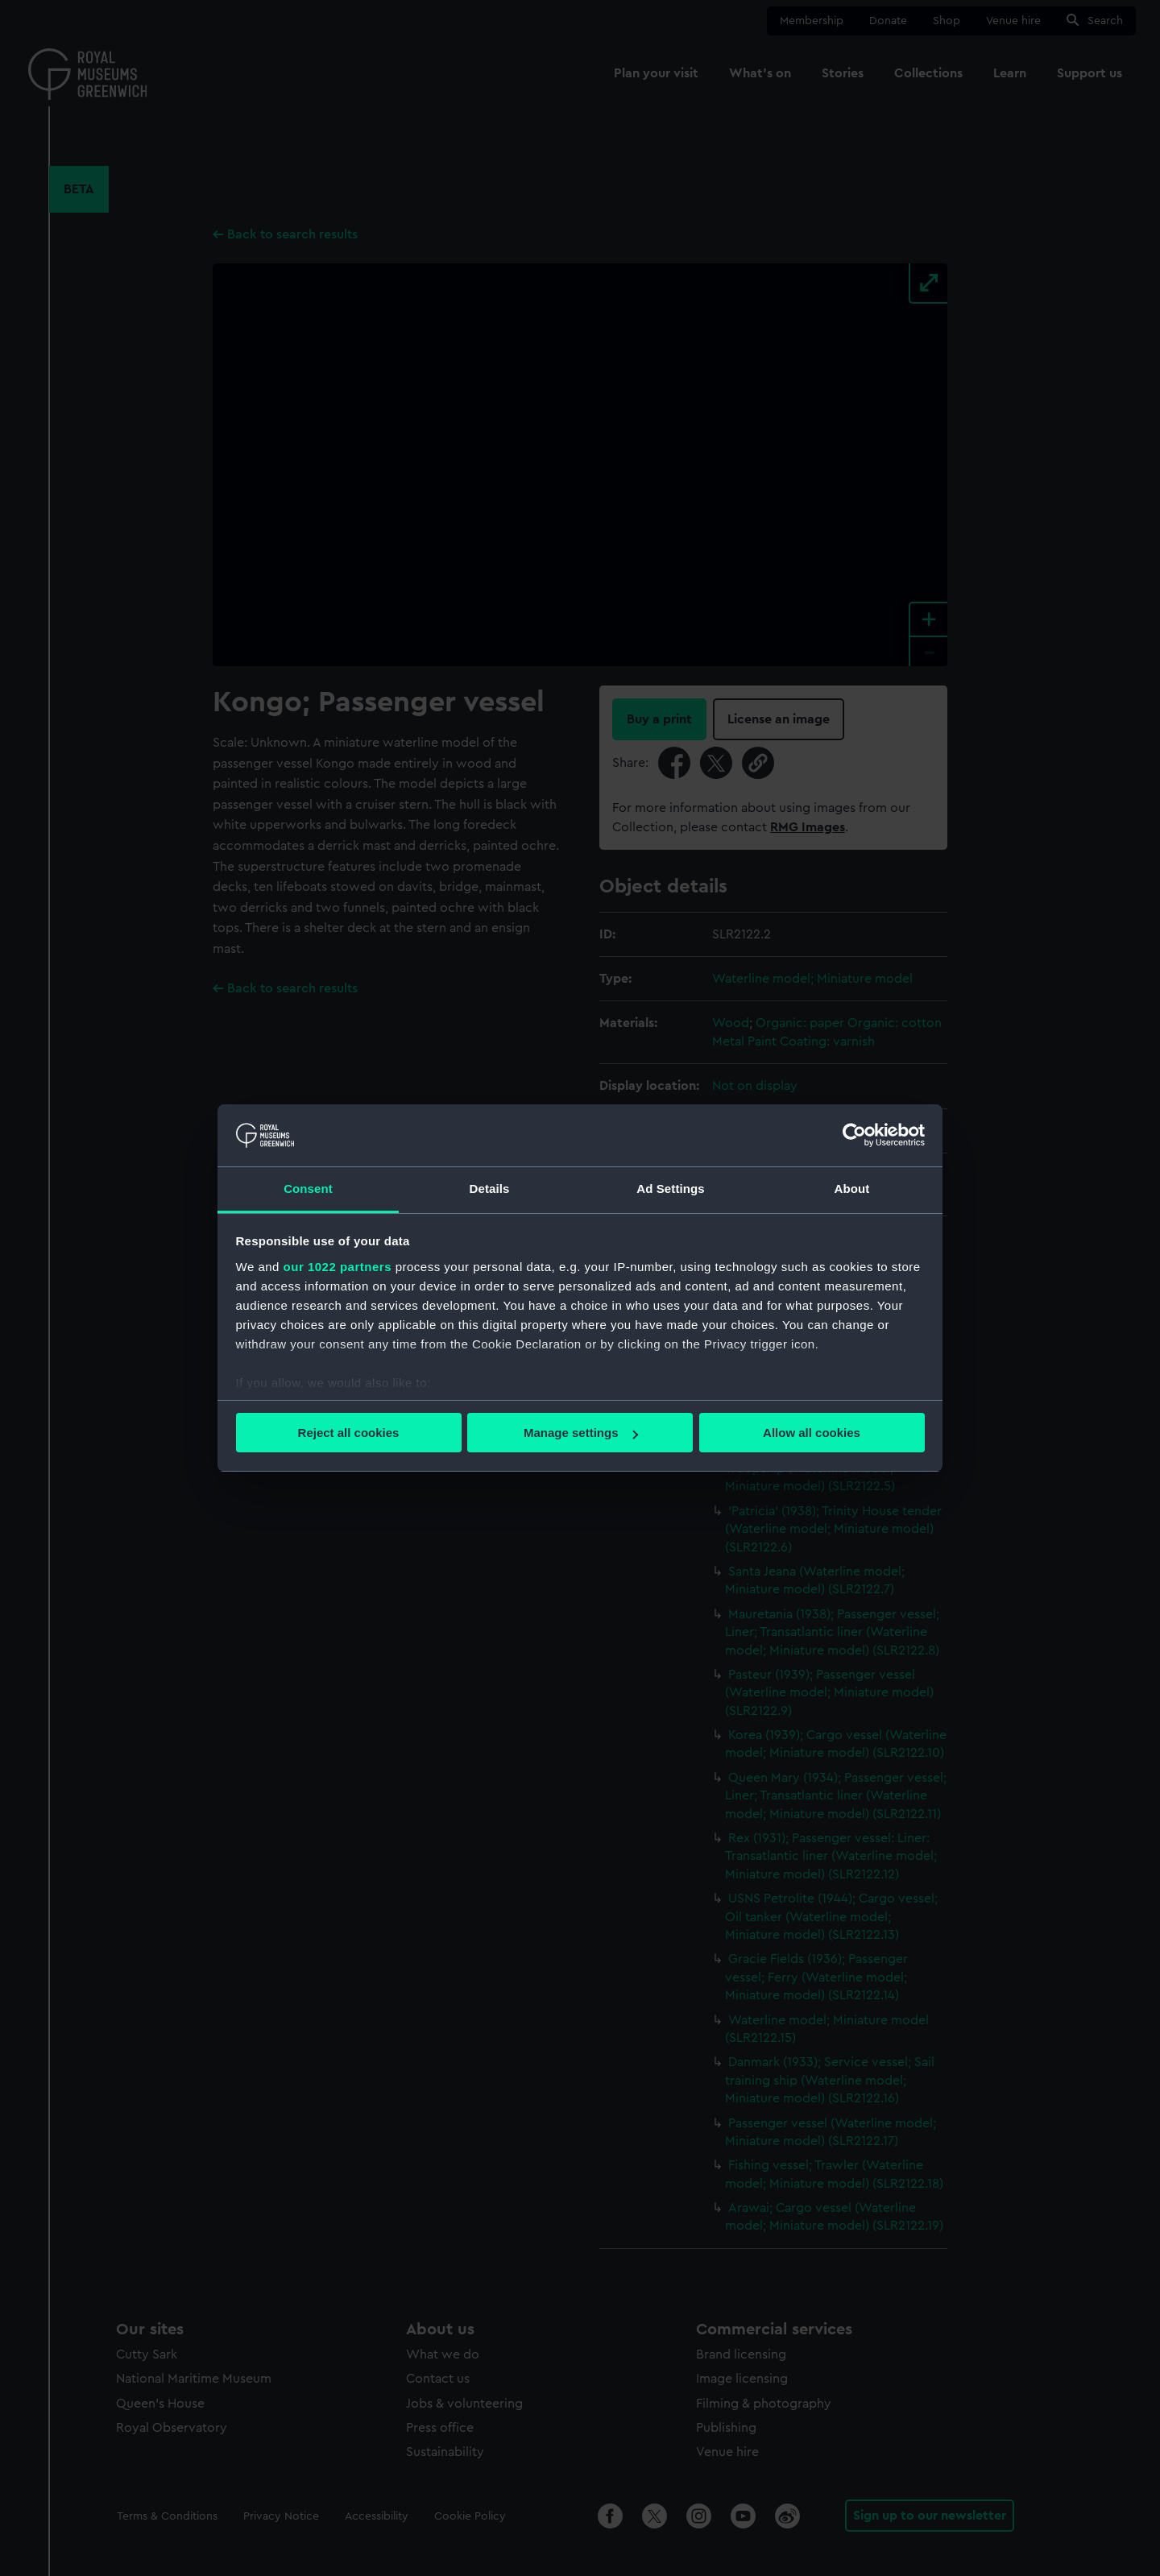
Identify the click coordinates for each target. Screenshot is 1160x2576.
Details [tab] (490, 1188)
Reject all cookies (349, 1432)
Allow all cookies (811, 1432)
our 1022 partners (338, 1267)
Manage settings (581, 1432)
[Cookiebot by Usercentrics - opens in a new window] (854, 1135)
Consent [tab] (308, 1188)
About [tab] (852, 1188)
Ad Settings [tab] (670, 1188)
